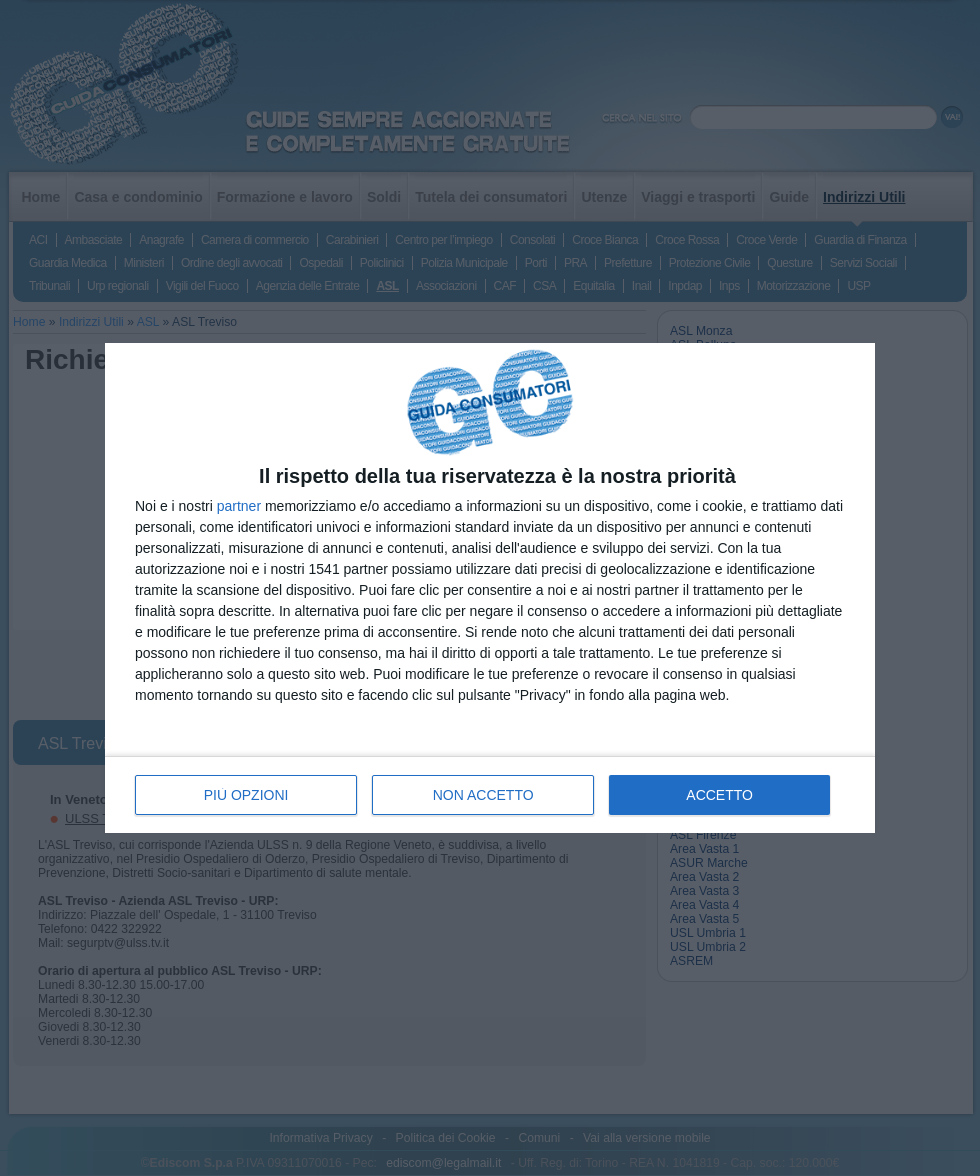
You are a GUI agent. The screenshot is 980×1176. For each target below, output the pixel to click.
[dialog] (490, 588)
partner (239, 506)
